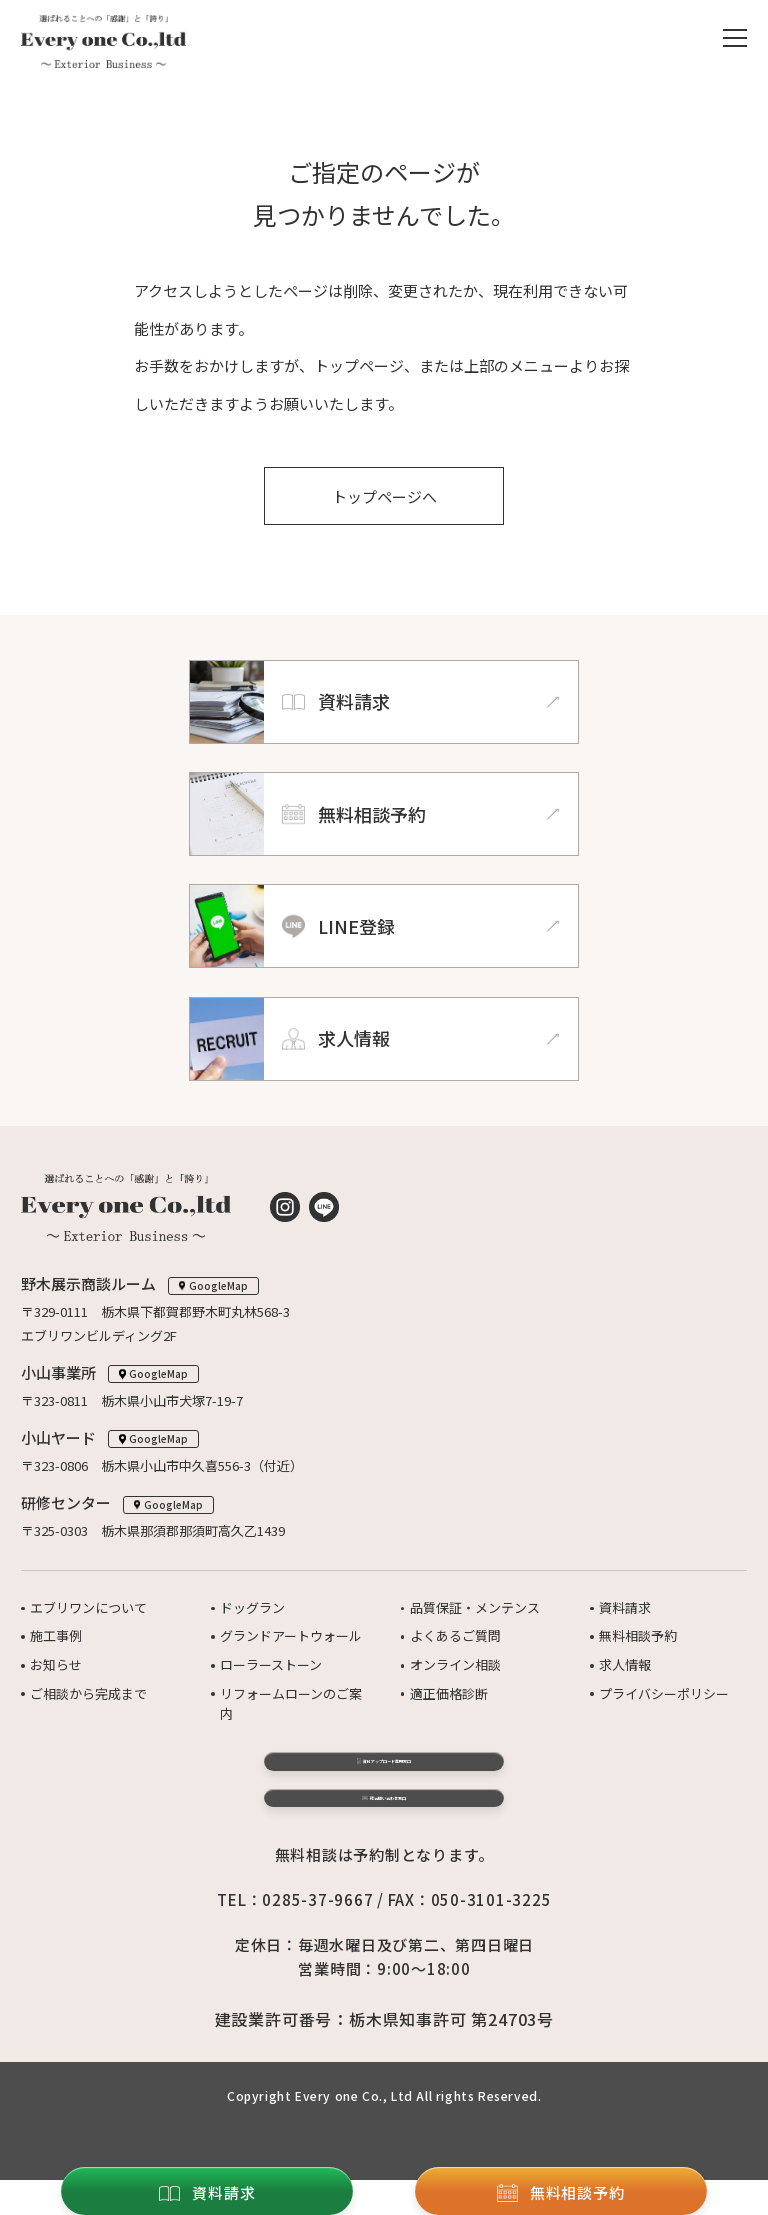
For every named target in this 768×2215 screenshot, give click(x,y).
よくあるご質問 (455, 1635)
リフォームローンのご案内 (291, 1704)
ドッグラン (252, 1607)
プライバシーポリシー (664, 1693)
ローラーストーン (271, 1664)
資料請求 (625, 1607)
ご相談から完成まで (88, 1693)
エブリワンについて (88, 1607)
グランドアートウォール (291, 1635)
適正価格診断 (449, 1693)
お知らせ (56, 1664)
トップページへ (384, 496)
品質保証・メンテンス (475, 1607)
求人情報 (625, 1664)
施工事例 (56, 1635)
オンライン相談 (455, 1664)
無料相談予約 (638, 1635)
